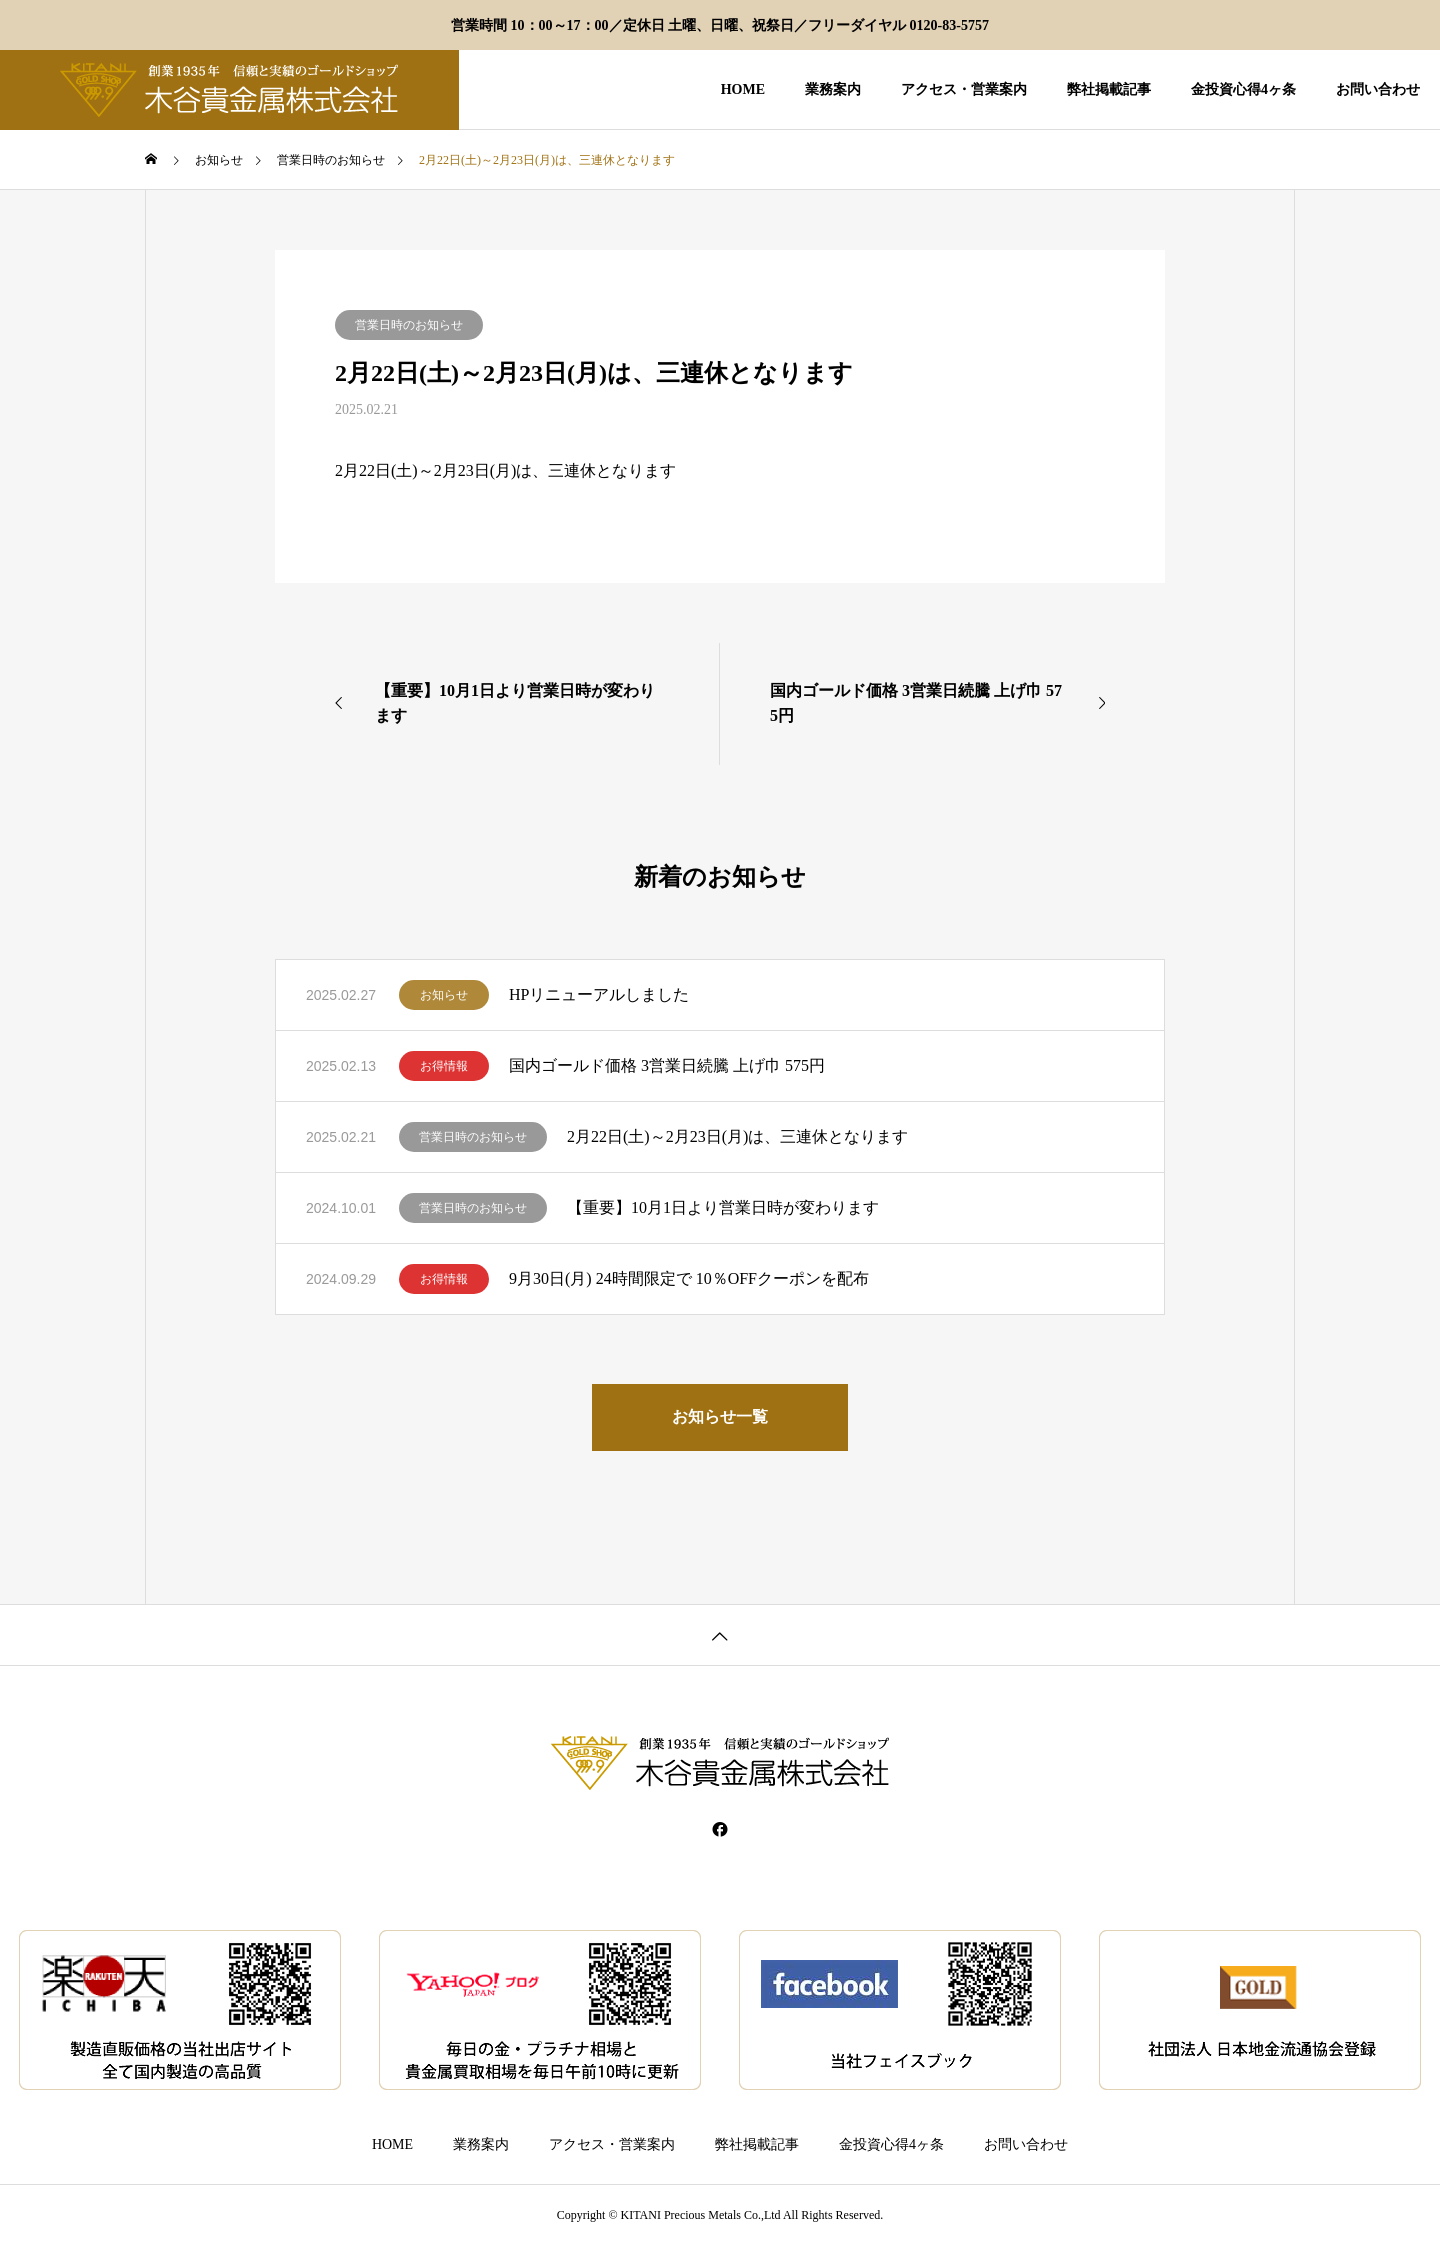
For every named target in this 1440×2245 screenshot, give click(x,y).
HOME (743, 89)
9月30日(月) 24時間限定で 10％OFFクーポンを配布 (689, 1278)
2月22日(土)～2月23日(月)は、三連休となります (737, 1136)
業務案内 (833, 89)
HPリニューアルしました (599, 994)
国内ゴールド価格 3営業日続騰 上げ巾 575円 (667, 1065)
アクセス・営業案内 (964, 89)
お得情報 (444, 1066)
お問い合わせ (1378, 89)
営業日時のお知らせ (409, 325)
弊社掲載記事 (1109, 89)
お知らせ (444, 995)
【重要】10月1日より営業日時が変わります (723, 1207)
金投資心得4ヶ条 (1243, 89)
